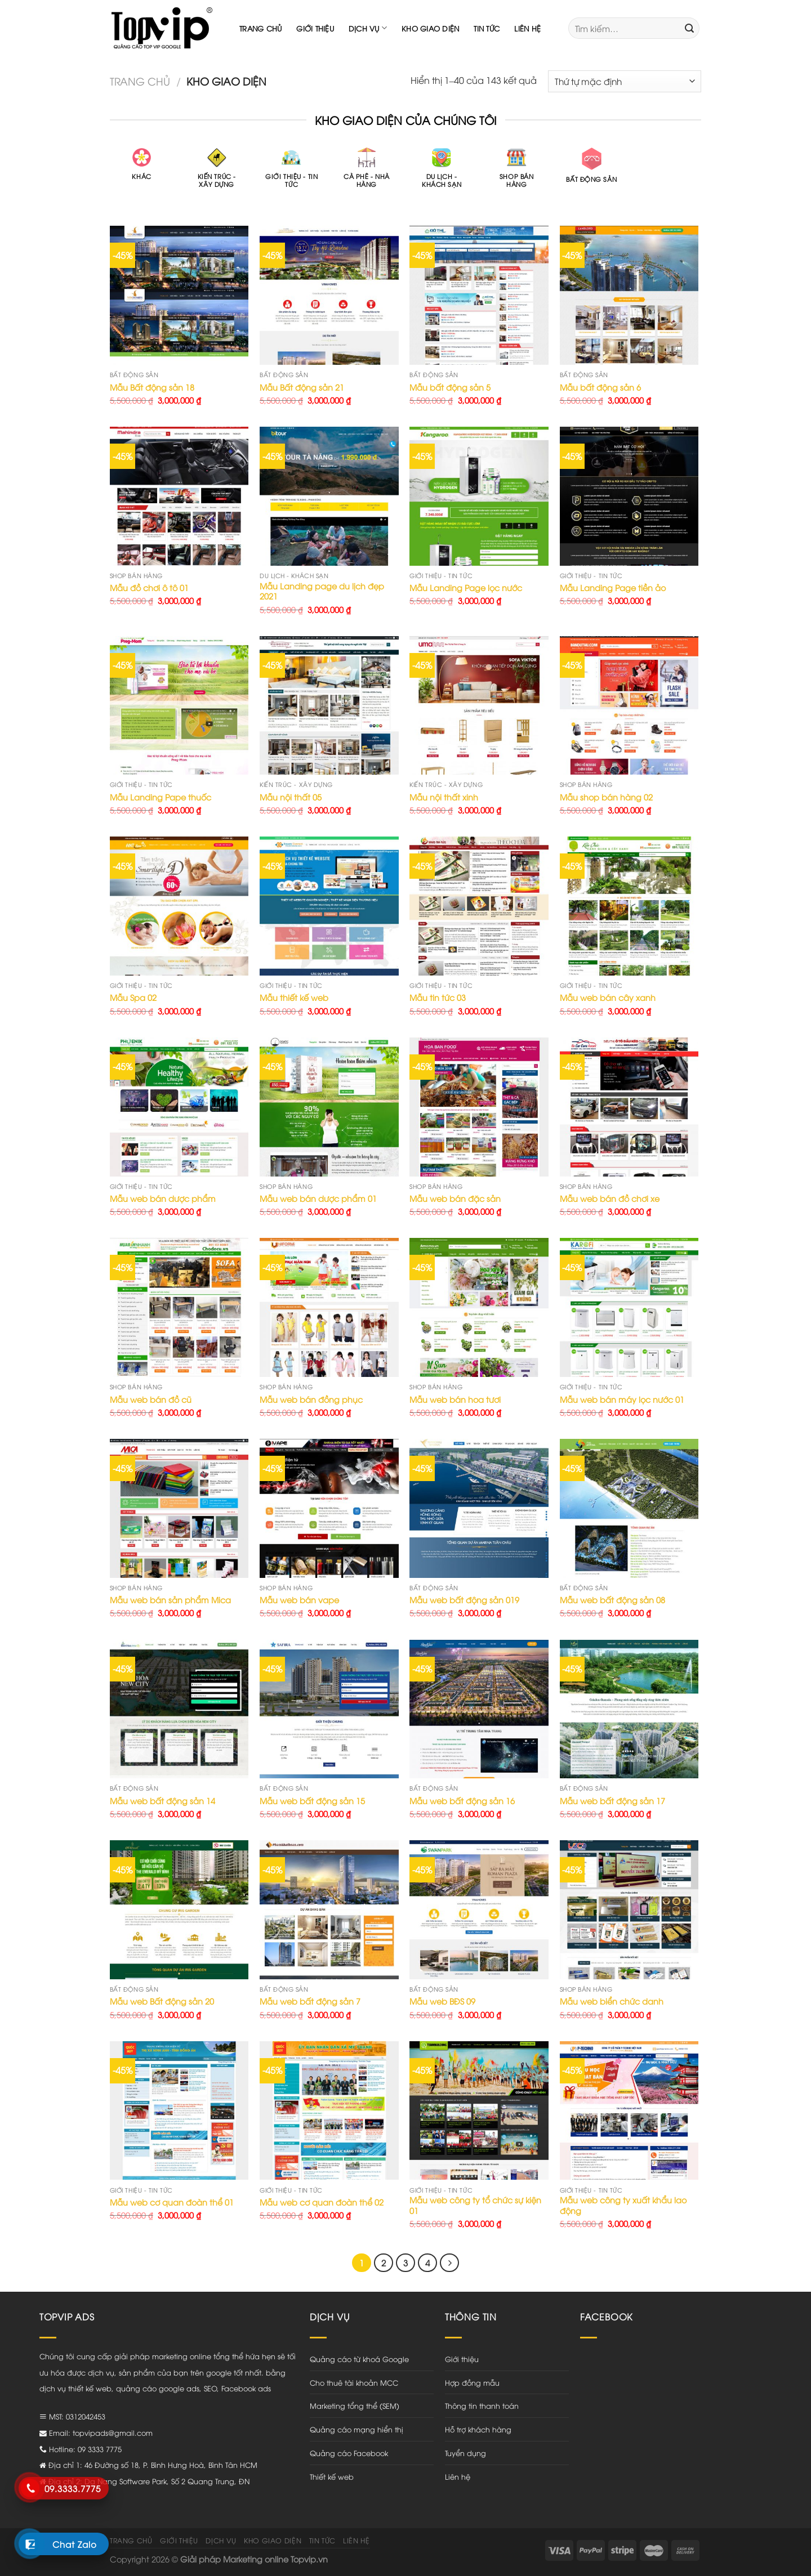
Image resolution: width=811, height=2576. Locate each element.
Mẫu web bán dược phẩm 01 (318, 1198)
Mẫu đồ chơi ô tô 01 (149, 588)
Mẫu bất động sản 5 (450, 387)
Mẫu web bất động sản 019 (464, 1600)
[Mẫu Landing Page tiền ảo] (629, 496)
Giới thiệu (315, 28)
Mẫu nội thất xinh (443, 797)
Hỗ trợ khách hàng (478, 2429)
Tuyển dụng (465, 2453)
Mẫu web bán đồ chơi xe (610, 1198)
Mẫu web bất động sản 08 (612, 1600)
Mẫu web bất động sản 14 (162, 1801)
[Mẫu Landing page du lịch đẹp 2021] (329, 496)
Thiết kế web (332, 2476)
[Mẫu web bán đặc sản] (479, 1107)
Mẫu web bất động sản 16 (462, 1801)
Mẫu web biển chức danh (611, 2001)
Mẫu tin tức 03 (437, 997)
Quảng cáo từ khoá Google (359, 2359)
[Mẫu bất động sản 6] (629, 295)
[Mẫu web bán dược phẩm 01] (329, 1107)
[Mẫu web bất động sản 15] (329, 1709)
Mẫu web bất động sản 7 (310, 2001)
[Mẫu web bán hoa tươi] (479, 1307)
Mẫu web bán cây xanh (608, 997)
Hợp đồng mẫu (472, 2382)
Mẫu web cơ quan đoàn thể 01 (172, 2202)
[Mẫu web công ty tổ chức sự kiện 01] (479, 2110)
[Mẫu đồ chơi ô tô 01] (179, 496)
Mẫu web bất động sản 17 (612, 1801)
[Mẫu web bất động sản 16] (479, 1709)
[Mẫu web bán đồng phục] (329, 1307)
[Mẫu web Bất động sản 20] (179, 1909)
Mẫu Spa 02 (133, 997)
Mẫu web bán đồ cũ (150, 1399)
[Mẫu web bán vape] (329, 1508)
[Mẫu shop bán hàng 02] (629, 705)
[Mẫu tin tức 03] (479, 906)
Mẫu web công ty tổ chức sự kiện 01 (475, 2205)
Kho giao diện (430, 28)
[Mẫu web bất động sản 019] (479, 1508)
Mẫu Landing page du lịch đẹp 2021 (322, 591)
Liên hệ (527, 28)
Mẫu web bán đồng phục (311, 1399)
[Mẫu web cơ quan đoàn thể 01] (179, 2110)
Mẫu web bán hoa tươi (455, 1399)
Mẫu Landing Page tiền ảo (613, 588)
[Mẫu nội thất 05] (329, 705)
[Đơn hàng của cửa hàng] (624, 81)
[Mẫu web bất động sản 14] (179, 1709)
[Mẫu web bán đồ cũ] (179, 1307)
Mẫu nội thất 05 (291, 797)
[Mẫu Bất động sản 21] (329, 295)
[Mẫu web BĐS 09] (479, 1909)
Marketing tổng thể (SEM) (354, 2405)
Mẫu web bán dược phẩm (163, 1198)
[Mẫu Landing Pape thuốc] (179, 705)
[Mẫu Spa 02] (179, 906)
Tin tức (487, 28)
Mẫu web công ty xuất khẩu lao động (623, 2205)
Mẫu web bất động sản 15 (312, 1801)
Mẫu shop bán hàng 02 (606, 797)
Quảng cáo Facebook (349, 2453)
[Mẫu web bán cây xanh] (629, 906)
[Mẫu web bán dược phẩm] (179, 1107)
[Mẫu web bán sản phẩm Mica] (179, 1508)
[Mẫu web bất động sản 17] (629, 1709)
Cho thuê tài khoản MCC (354, 2382)
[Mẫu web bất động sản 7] (329, 1909)
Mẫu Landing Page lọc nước (465, 588)
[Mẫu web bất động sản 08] (629, 1508)
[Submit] (689, 28)
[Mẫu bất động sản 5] (479, 295)
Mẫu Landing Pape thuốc (160, 797)
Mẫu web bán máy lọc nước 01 (622, 1399)
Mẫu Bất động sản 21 (302, 387)
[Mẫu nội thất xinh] (479, 705)
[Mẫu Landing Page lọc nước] (479, 496)
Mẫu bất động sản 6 (600, 387)
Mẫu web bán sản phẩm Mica (170, 1600)
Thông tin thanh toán (482, 2405)
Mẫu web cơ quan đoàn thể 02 (322, 2202)
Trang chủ (260, 28)
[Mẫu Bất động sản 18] (179, 295)
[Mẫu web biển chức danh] (629, 1909)
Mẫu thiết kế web (294, 997)
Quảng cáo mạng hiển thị (356, 2429)
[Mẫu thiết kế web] (329, 906)
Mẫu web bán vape (299, 1600)
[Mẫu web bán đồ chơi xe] (629, 1107)
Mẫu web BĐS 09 (442, 2001)
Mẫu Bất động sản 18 (152, 387)
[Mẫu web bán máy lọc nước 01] (629, 1307)
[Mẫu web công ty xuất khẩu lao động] (629, 2110)
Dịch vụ (368, 28)
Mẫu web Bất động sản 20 (162, 2001)
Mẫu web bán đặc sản (455, 1198)
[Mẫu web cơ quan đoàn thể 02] (329, 2110)
